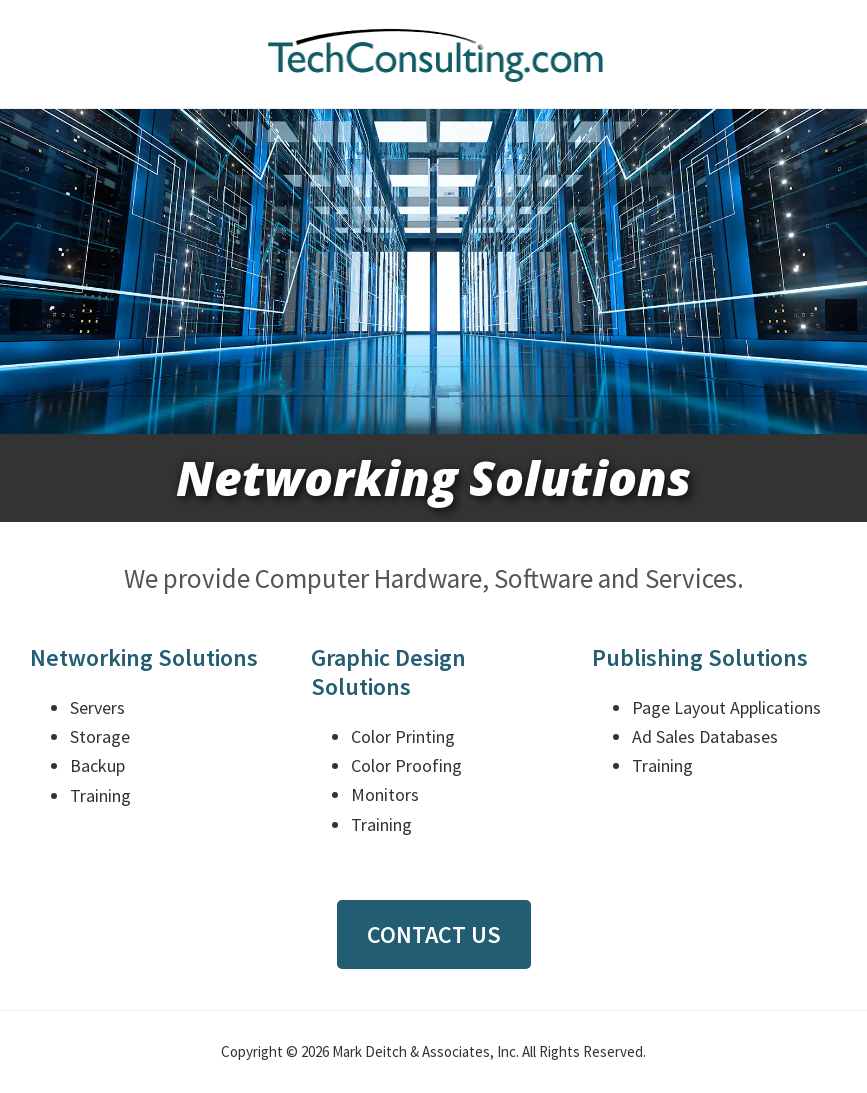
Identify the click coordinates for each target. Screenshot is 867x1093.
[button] (26, 315)
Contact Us (434, 934)
